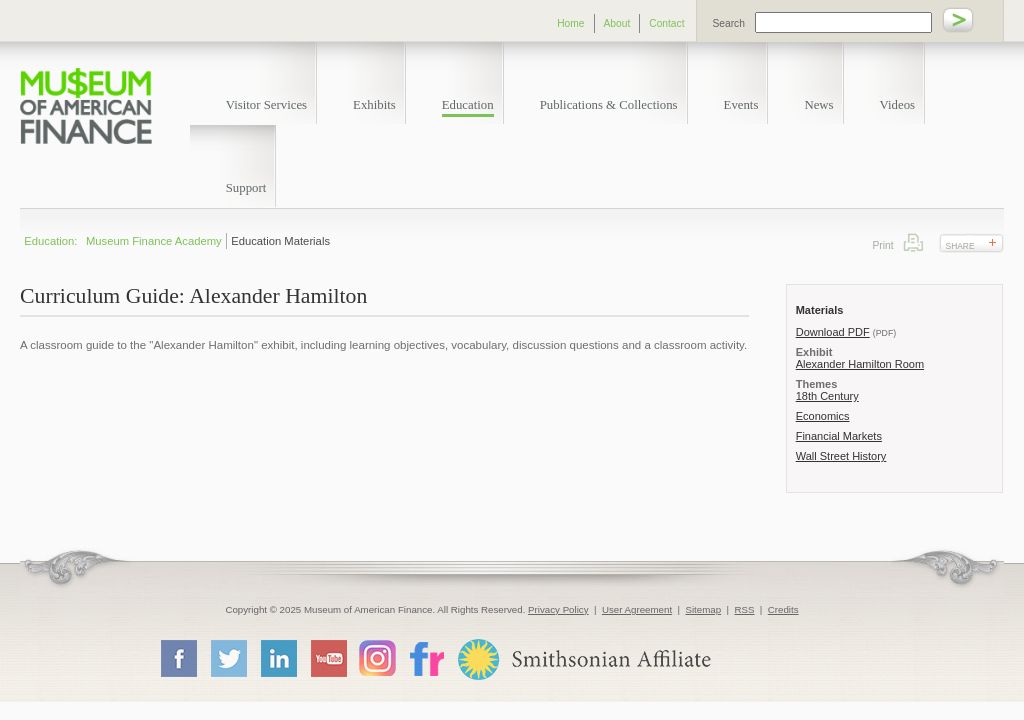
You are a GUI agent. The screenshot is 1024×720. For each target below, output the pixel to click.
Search (729, 23)
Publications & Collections (609, 105)
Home (570, 23)
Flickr (426, 657)
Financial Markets (839, 436)
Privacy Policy (558, 609)
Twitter (228, 658)
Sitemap (703, 609)
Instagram (377, 657)
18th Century (827, 396)
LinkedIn (278, 658)
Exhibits (374, 105)
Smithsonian (583, 659)
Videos (898, 105)
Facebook (178, 658)
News (818, 105)
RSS (744, 609)
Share (960, 246)
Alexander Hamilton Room (860, 364)
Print (913, 242)
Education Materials (280, 241)
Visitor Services (266, 105)
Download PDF (833, 332)
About (617, 23)
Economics (823, 416)
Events (741, 105)
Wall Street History (841, 456)
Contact (666, 23)
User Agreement (637, 609)
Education (468, 105)
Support (246, 188)
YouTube (328, 658)
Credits (783, 609)
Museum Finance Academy (154, 241)
